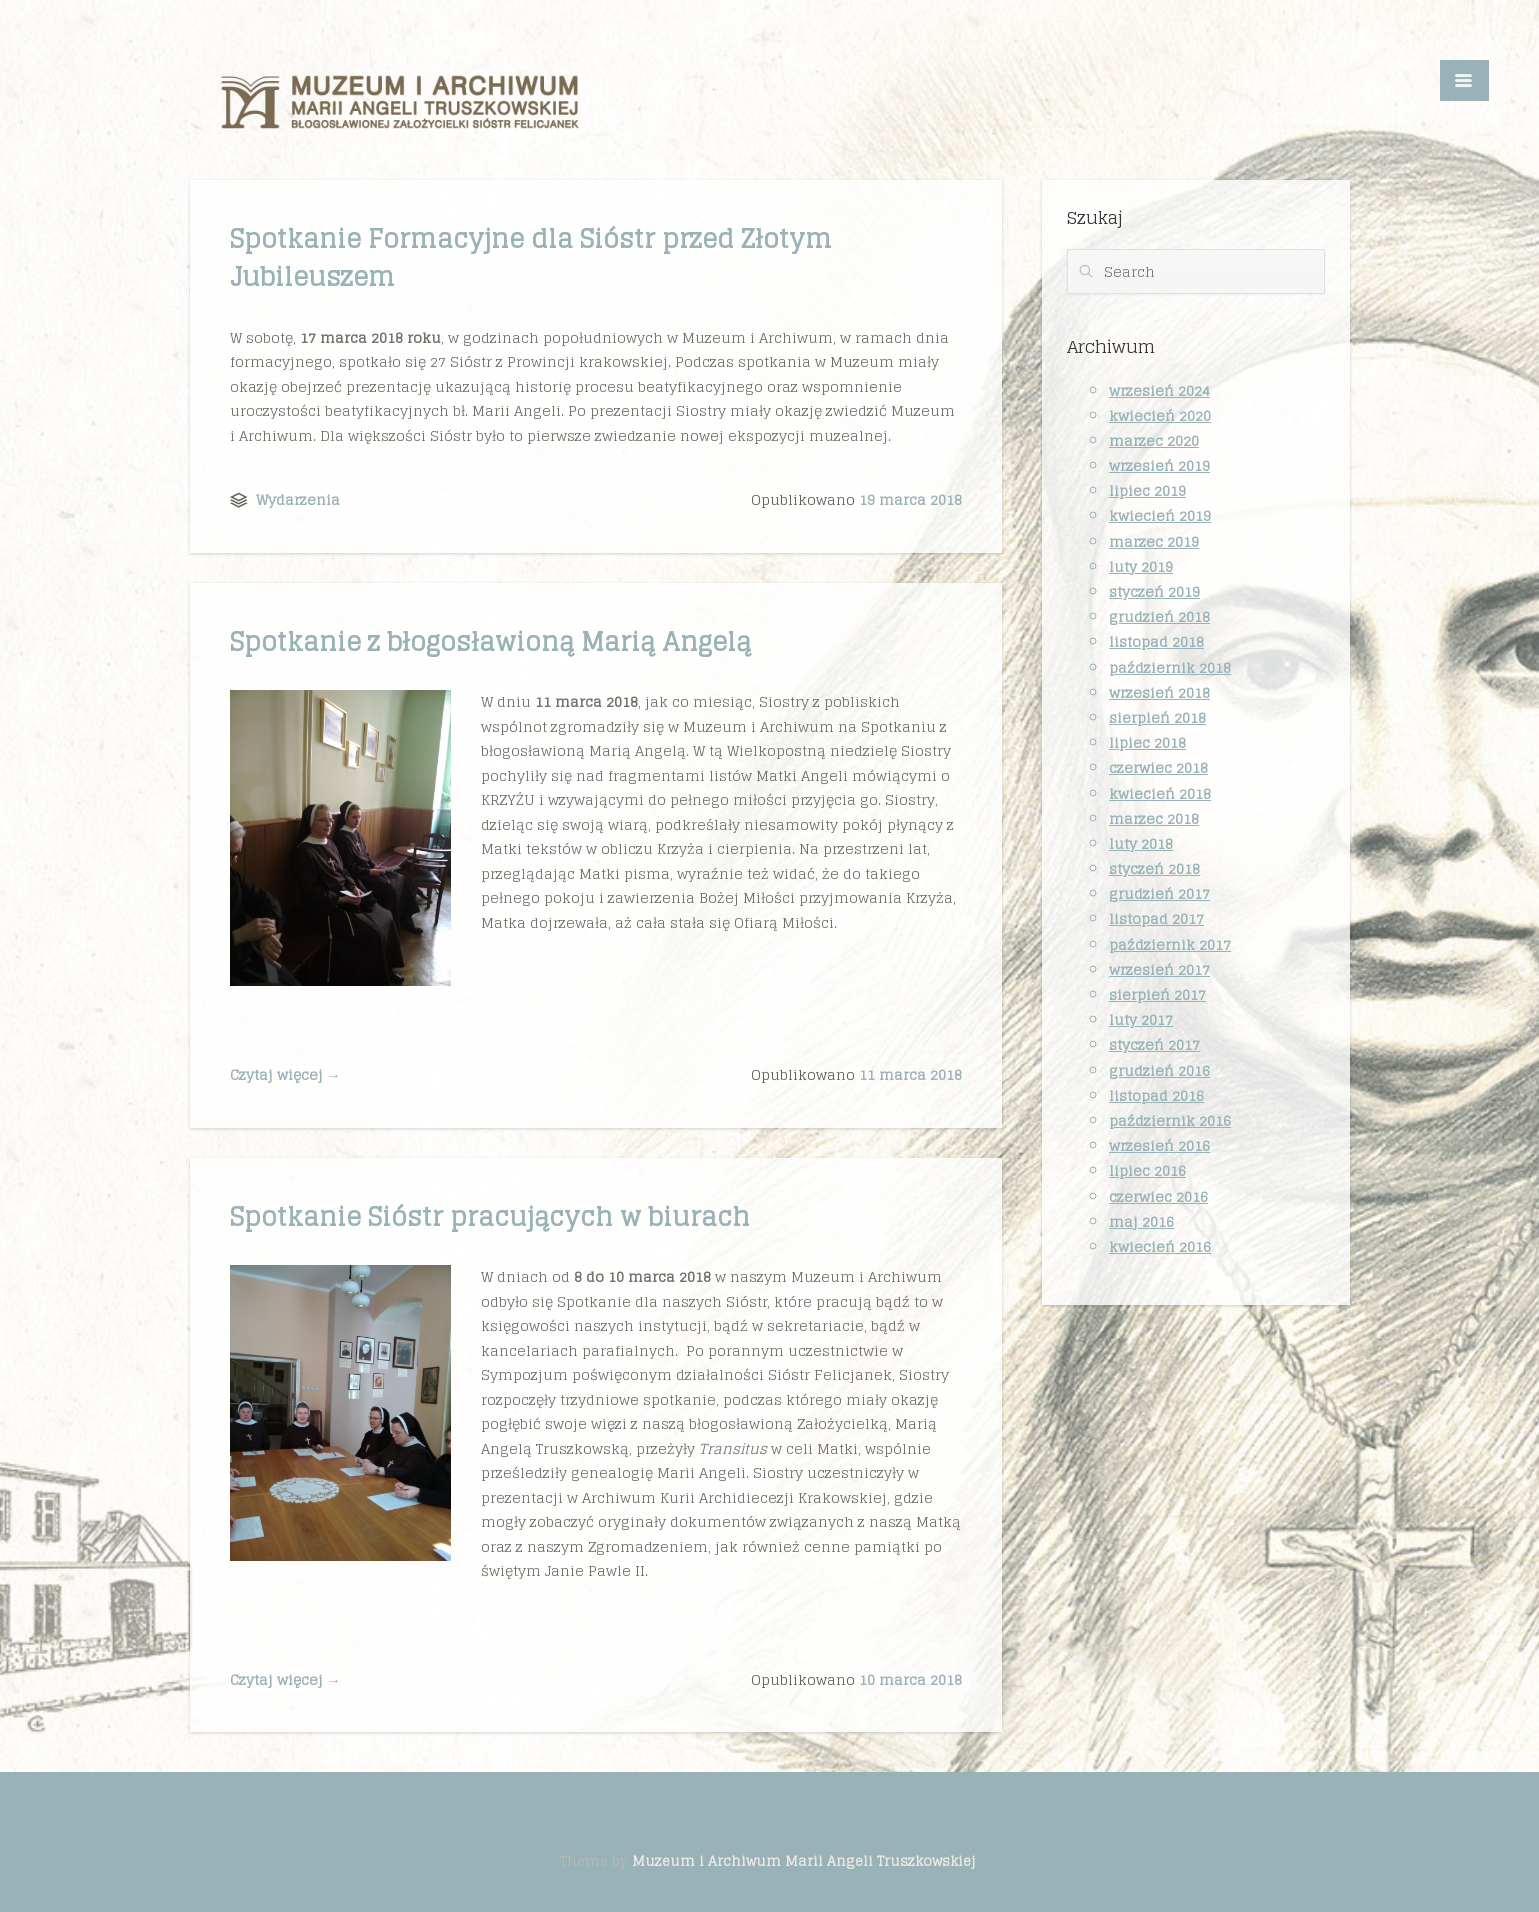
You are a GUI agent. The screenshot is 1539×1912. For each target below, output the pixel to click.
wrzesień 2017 (1159, 969)
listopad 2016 (1156, 1095)
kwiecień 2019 (1160, 515)
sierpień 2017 (1157, 994)
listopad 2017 (1156, 918)
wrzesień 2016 (1159, 1145)
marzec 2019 (1154, 541)
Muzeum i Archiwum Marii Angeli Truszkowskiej (804, 1861)
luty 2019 (1141, 566)
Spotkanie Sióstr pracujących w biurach (490, 1216)
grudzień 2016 (1159, 1070)
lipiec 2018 (1147, 742)
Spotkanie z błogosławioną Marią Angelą (490, 641)
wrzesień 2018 (1159, 692)
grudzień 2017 (1159, 893)
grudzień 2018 (1159, 616)
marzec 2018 (1154, 818)
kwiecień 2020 (1160, 415)
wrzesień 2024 (1159, 390)
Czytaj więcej (285, 1074)
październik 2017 (1170, 944)
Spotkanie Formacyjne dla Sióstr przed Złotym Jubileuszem (531, 257)
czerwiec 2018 (1158, 767)
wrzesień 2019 (1159, 465)
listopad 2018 (1156, 641)
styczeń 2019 (1154, 591)
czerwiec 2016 (1158, 1196)
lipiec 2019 (1147, 490)
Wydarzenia (298, 499)
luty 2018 (1141, 843)
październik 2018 (1170, 667)
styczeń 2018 (1154, 868)
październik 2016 (1170, 1120)
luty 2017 (1141, 1019)
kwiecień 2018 (1160, 793)
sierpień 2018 (1157, 717)
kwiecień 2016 (1160, 1246)
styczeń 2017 (1154, 1044)
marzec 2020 (1154, 440)
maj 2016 (1141, 1221)
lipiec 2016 (1147, 1170)
